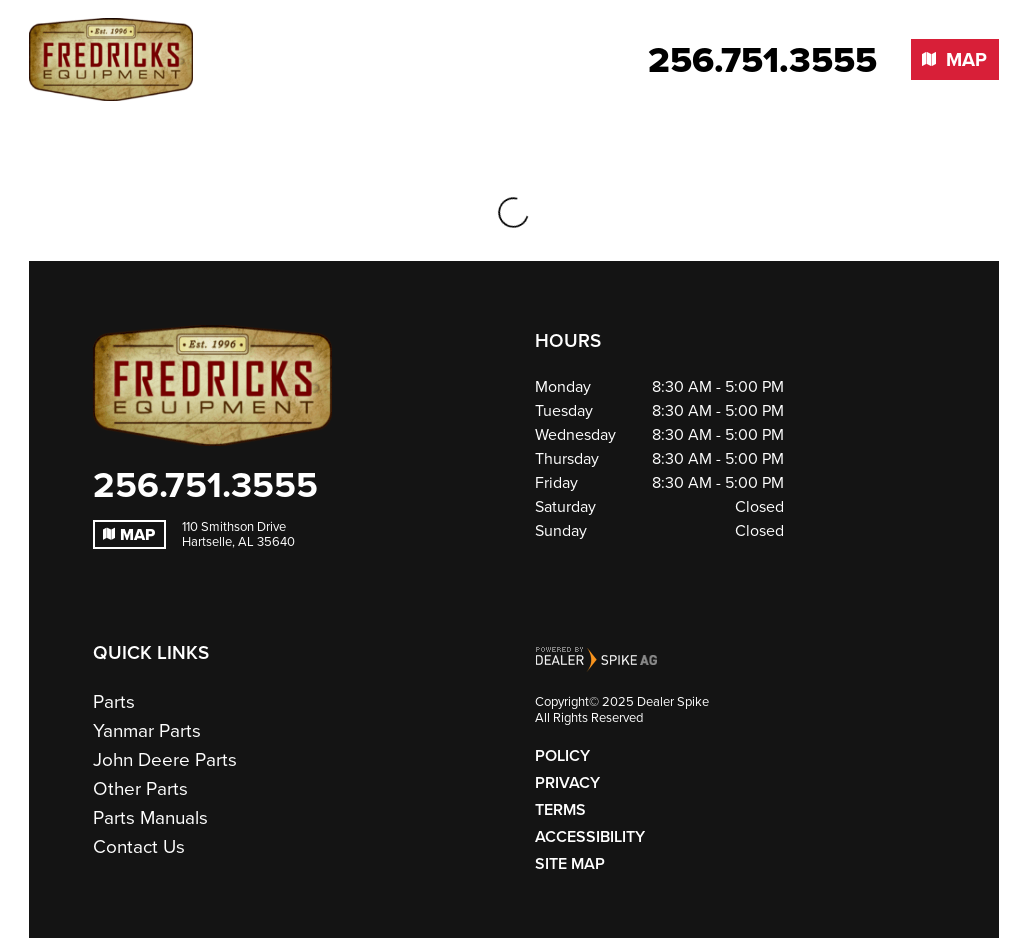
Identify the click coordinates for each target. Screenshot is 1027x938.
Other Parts (140, 788)
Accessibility (590, 836)
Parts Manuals (150, 817)
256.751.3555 (205, 484)
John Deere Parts (165, 759)
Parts (114, 701)
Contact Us (139, 846)
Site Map (570, 863)
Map (129, 534)
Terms (560, 809)
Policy (562, 755)
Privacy (567, 782)
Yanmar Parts (147, 730)
